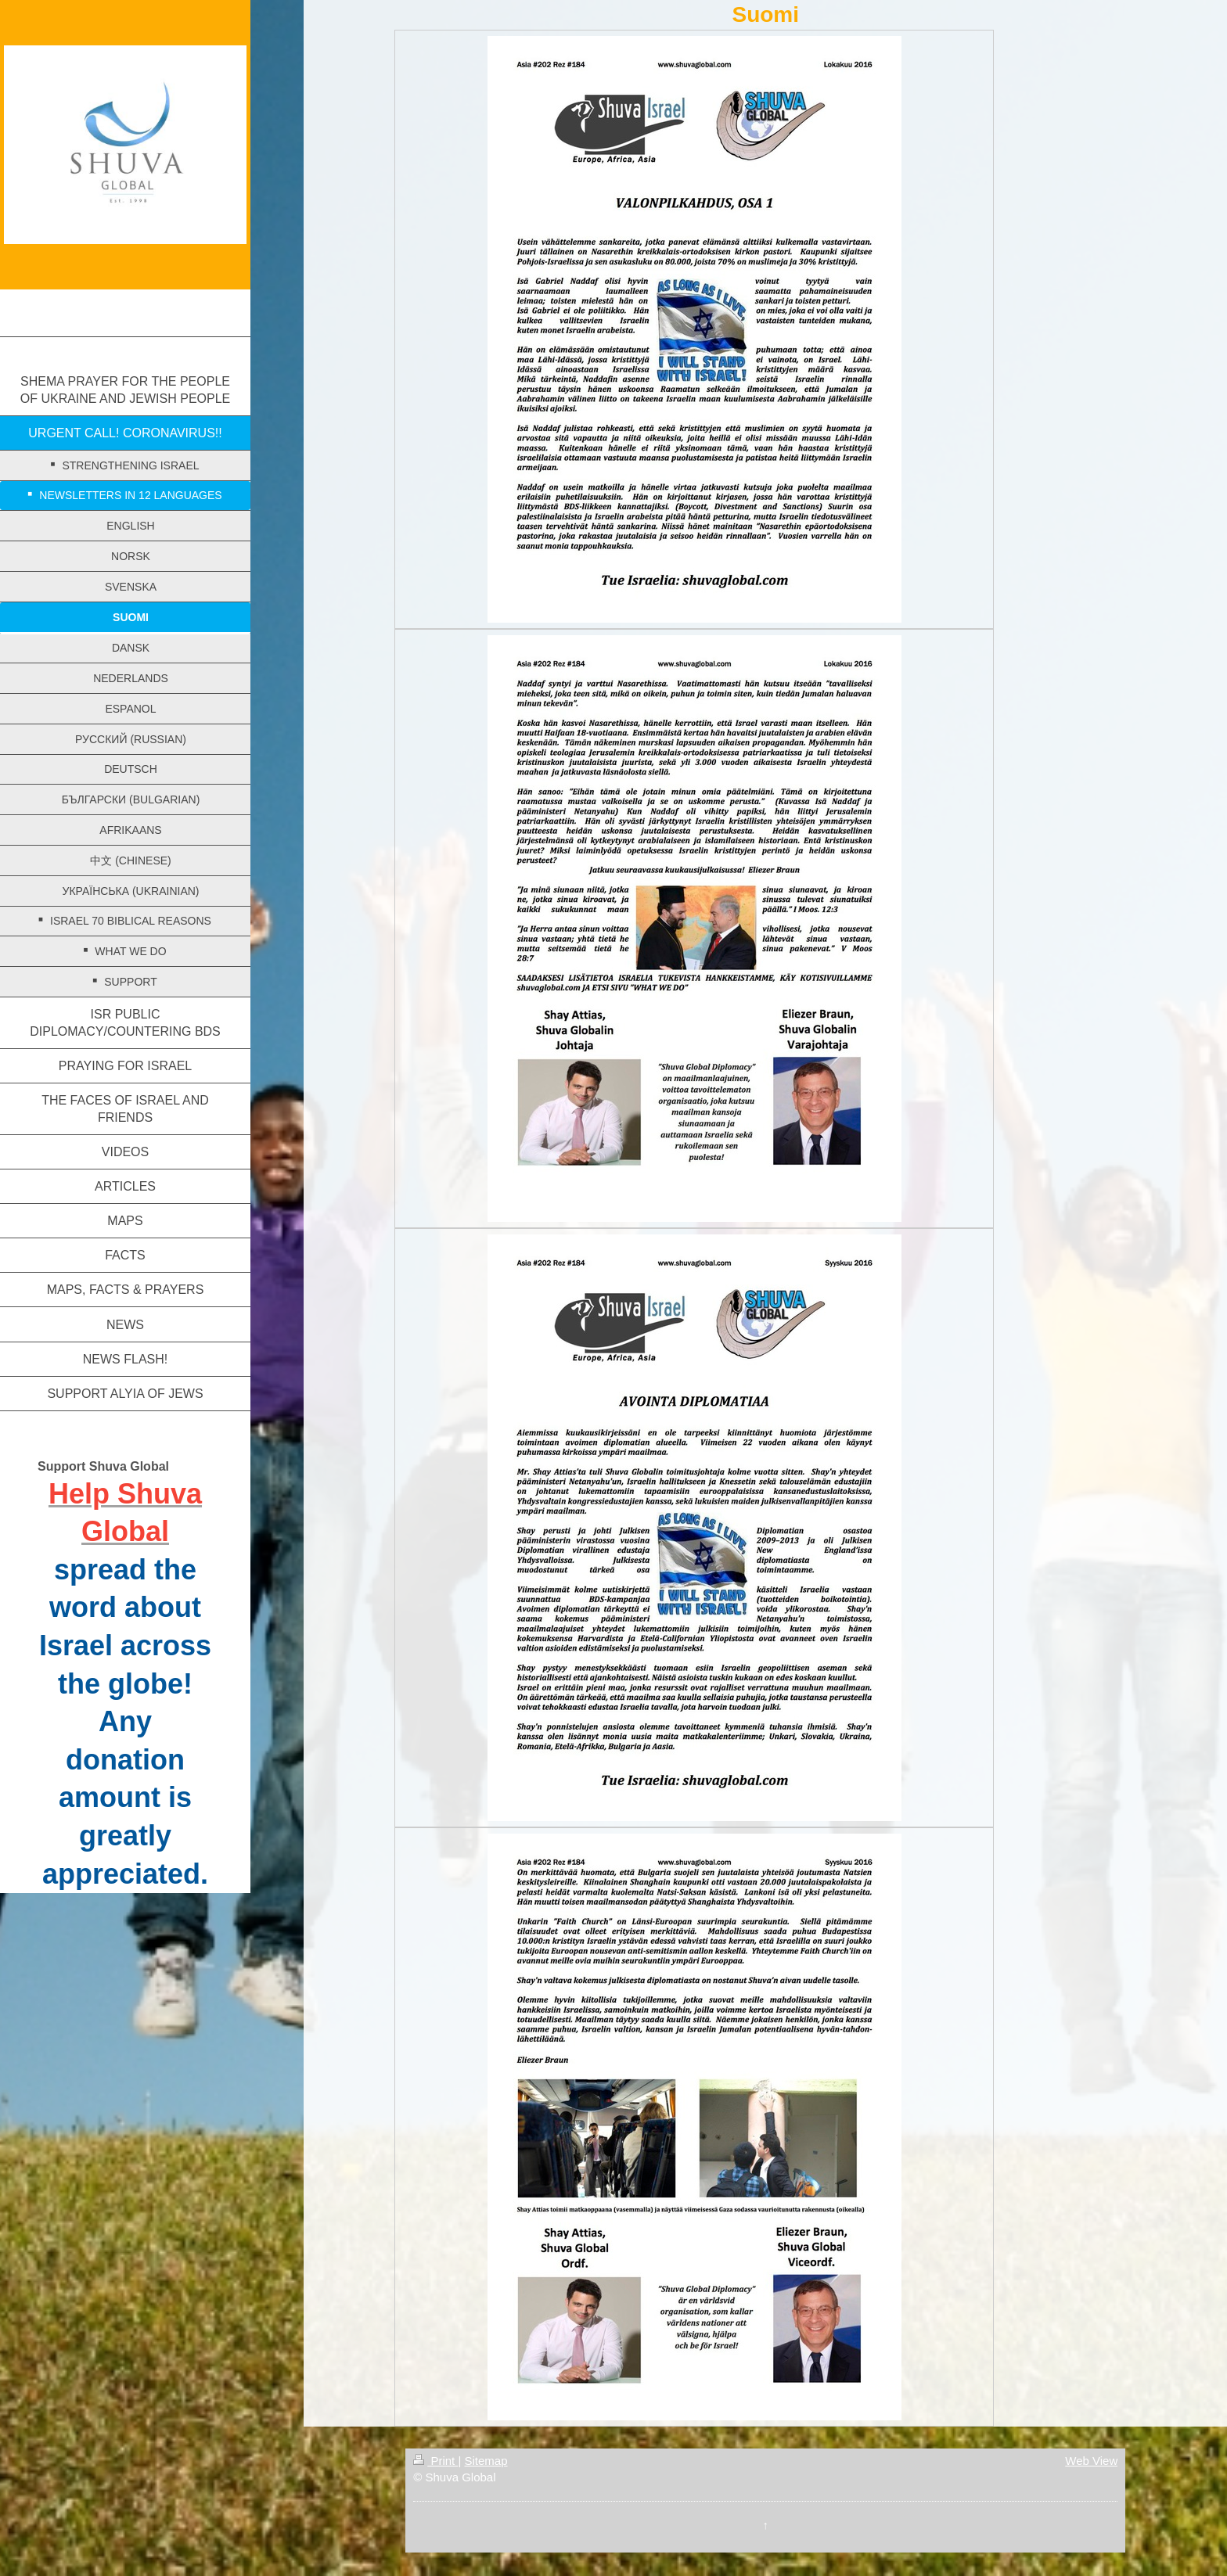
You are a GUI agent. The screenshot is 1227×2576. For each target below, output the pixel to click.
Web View (1091, 2460)
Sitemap (486, 2460)
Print (435, 2460)
